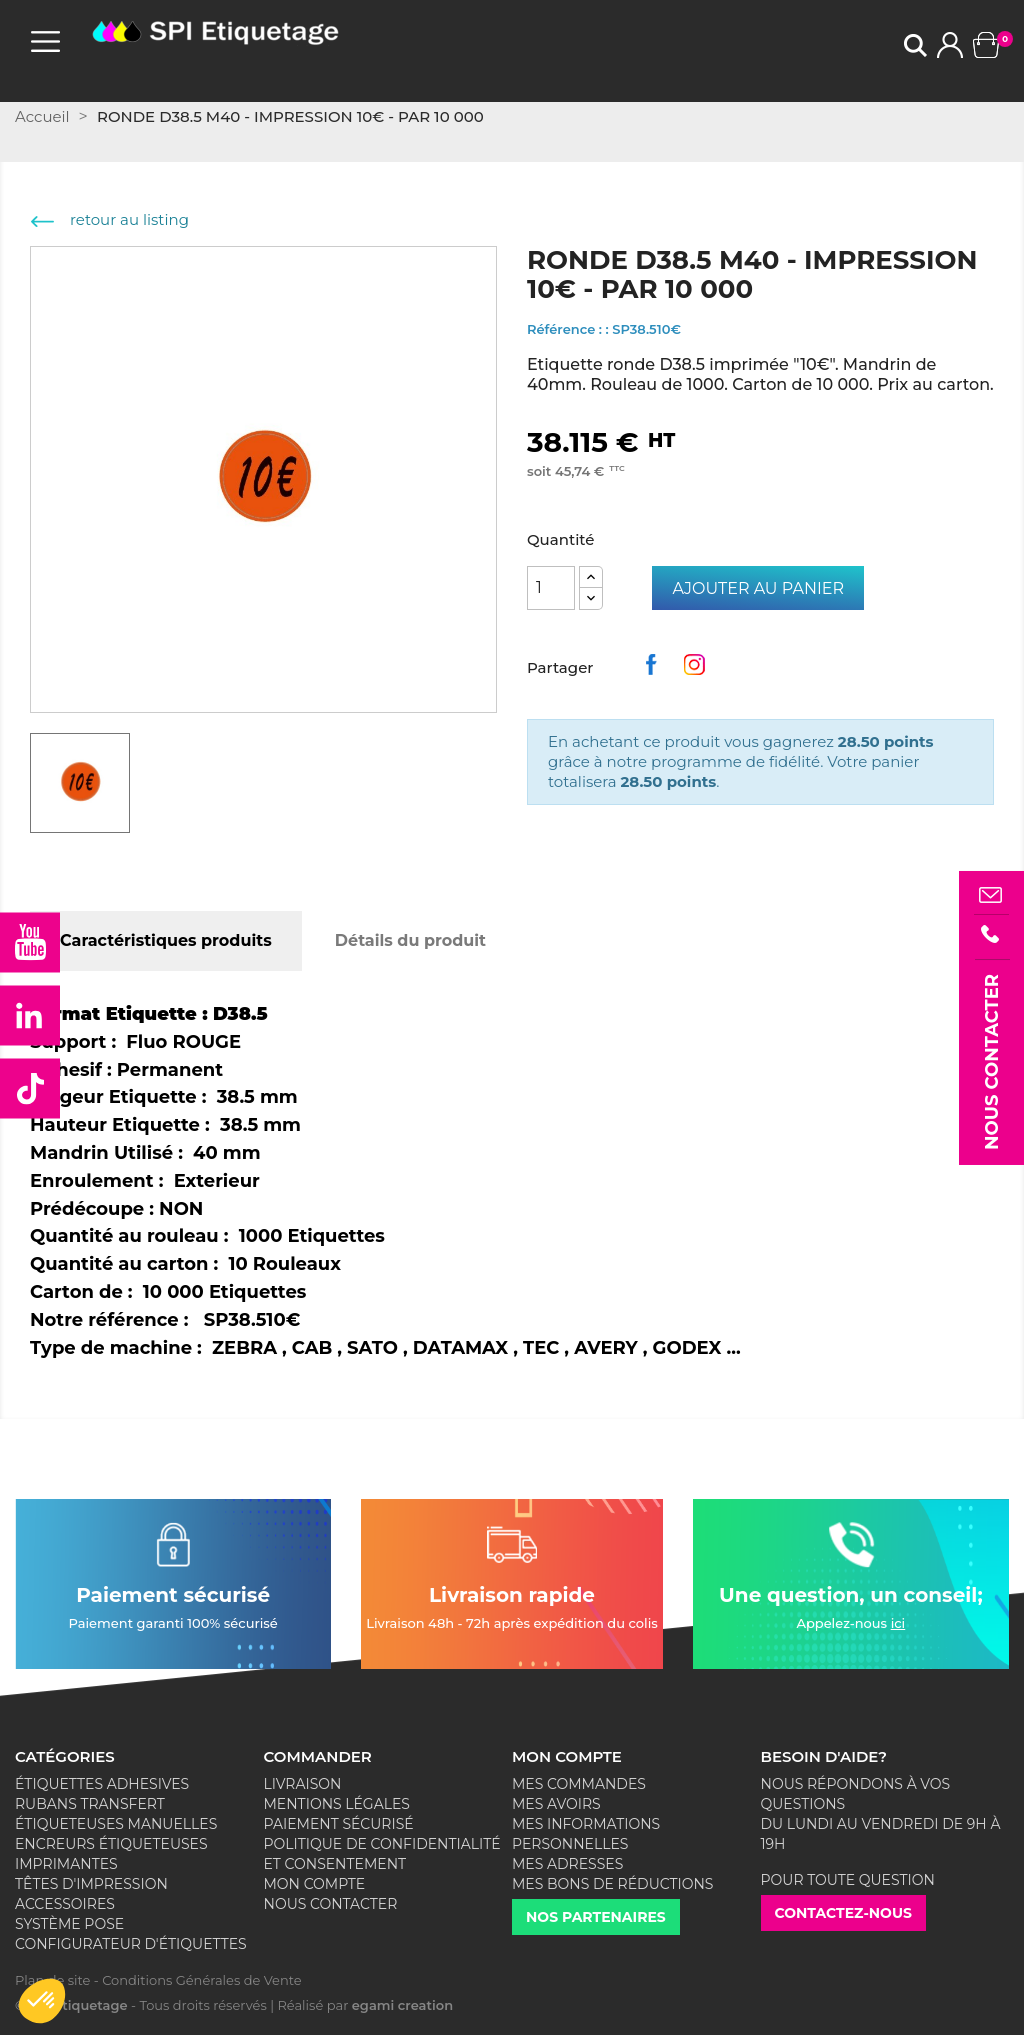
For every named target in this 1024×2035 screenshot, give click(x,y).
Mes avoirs (556, 1804)
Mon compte (315, 1884)
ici (898, 1623)
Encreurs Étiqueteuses (111, 1844)
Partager (655, 670)
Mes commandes (579, 1784)
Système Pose (69, 1924)
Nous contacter (331, 1904)
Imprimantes (66, 1864)
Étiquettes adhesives (102, 1784)
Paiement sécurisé (339, 1824)
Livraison (303, 1784)
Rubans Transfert (90, 1804)
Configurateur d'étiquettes (131, 1944)
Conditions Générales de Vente (201, 1980)
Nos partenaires (596, 1917)
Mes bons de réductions (612, 1884)
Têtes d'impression (91, 1884)
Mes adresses (567, 1864)
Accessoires (65, 1904)
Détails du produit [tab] (410, 940)
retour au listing (110, 219)
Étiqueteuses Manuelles (116, 1824)
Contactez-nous (843, 1913)
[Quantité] (551, 588)
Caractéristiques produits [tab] (166, 940)
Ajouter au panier (758, 588)
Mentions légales (337, 1804)
